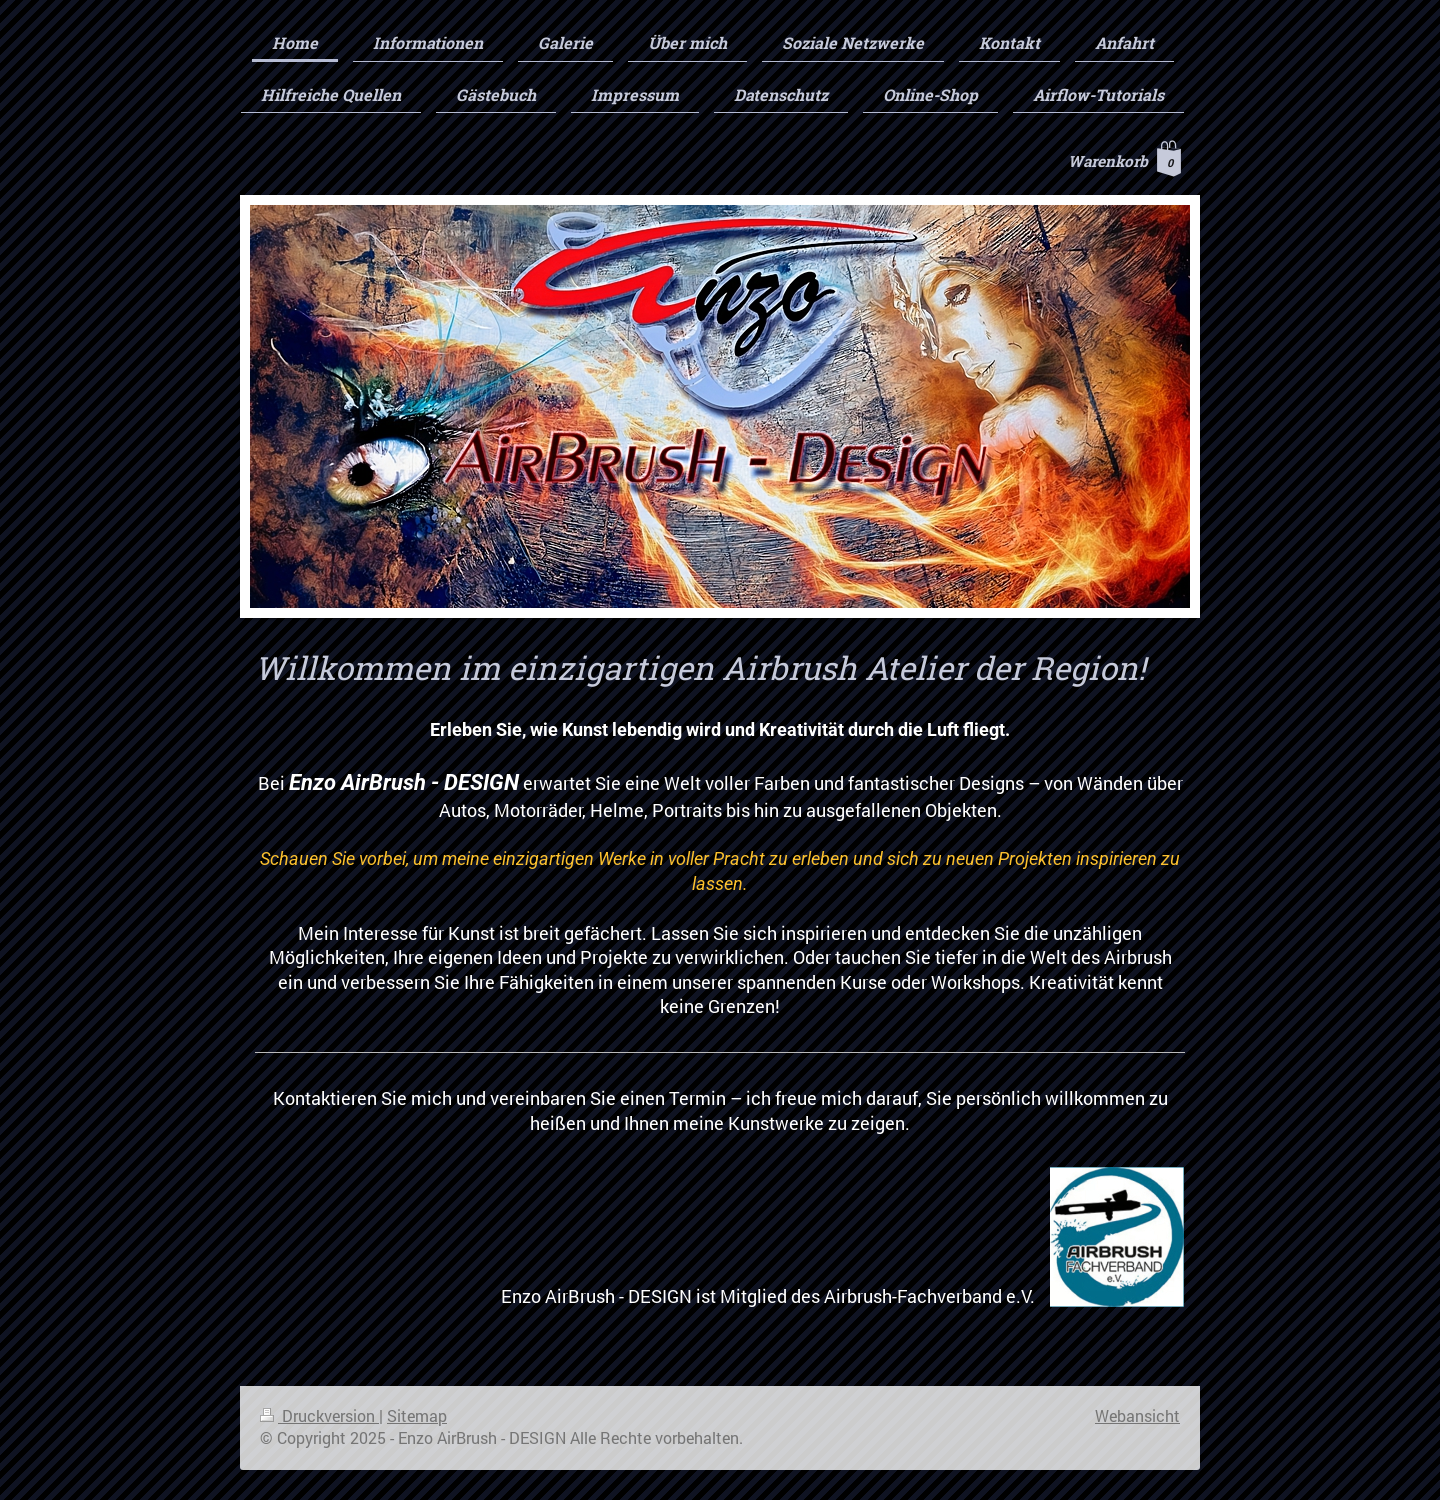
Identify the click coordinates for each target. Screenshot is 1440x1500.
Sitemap (417, 1416)
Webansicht (1137, 1416)
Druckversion (319, 1416)
